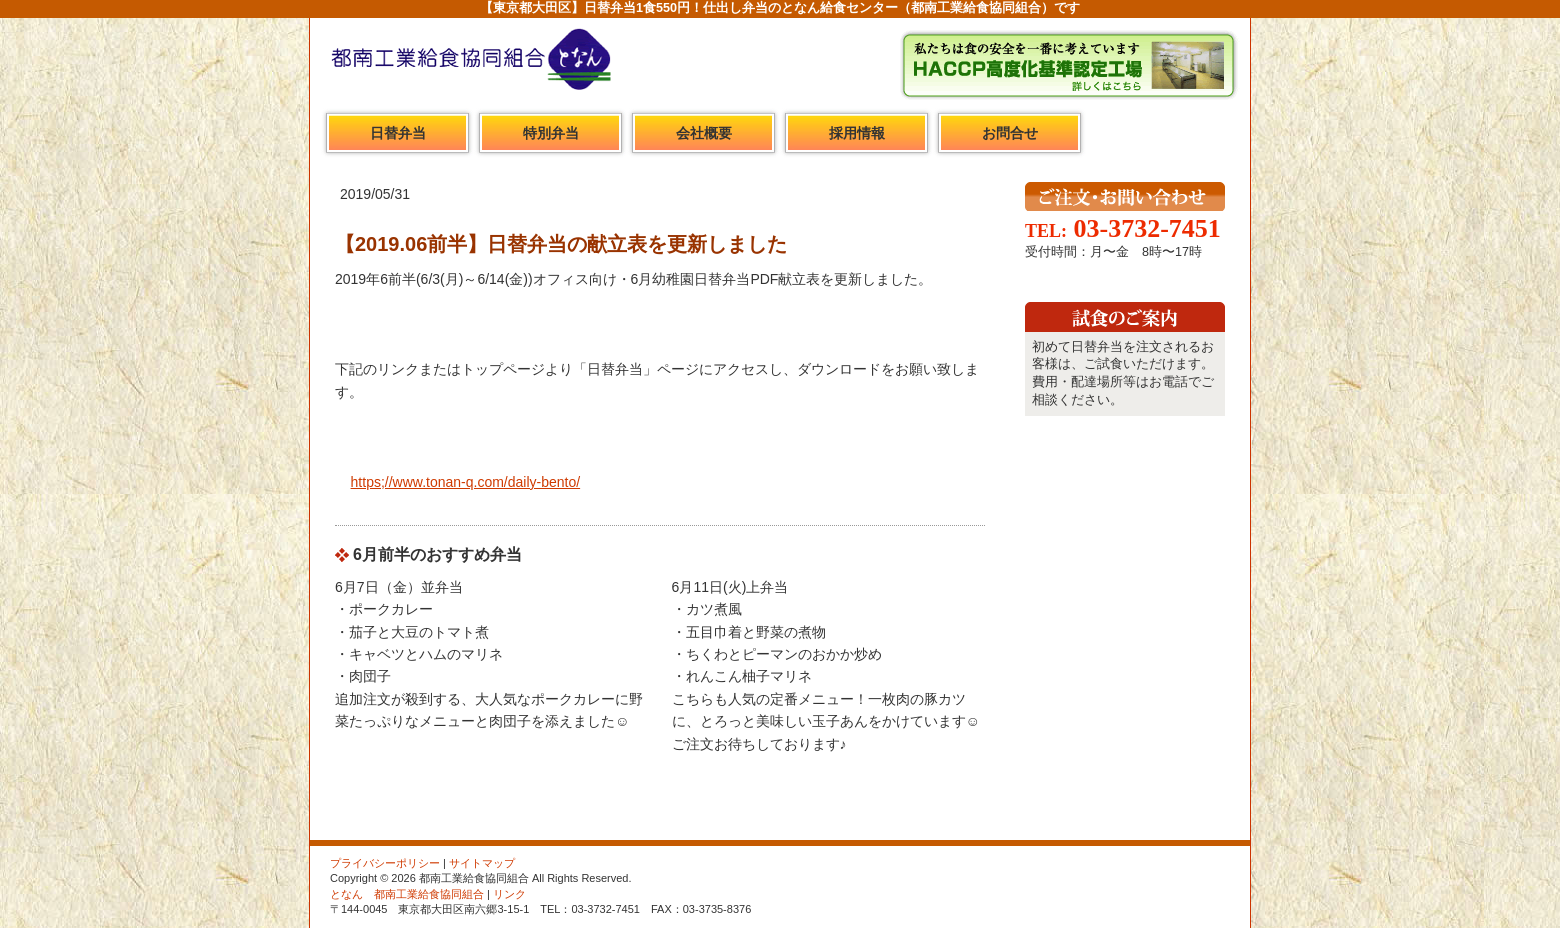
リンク (509, 894)
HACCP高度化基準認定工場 (1068, 65)
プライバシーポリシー (385, 863)
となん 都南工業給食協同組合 (407, 894)
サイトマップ (482, 863)
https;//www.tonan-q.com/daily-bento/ (466, 482)
